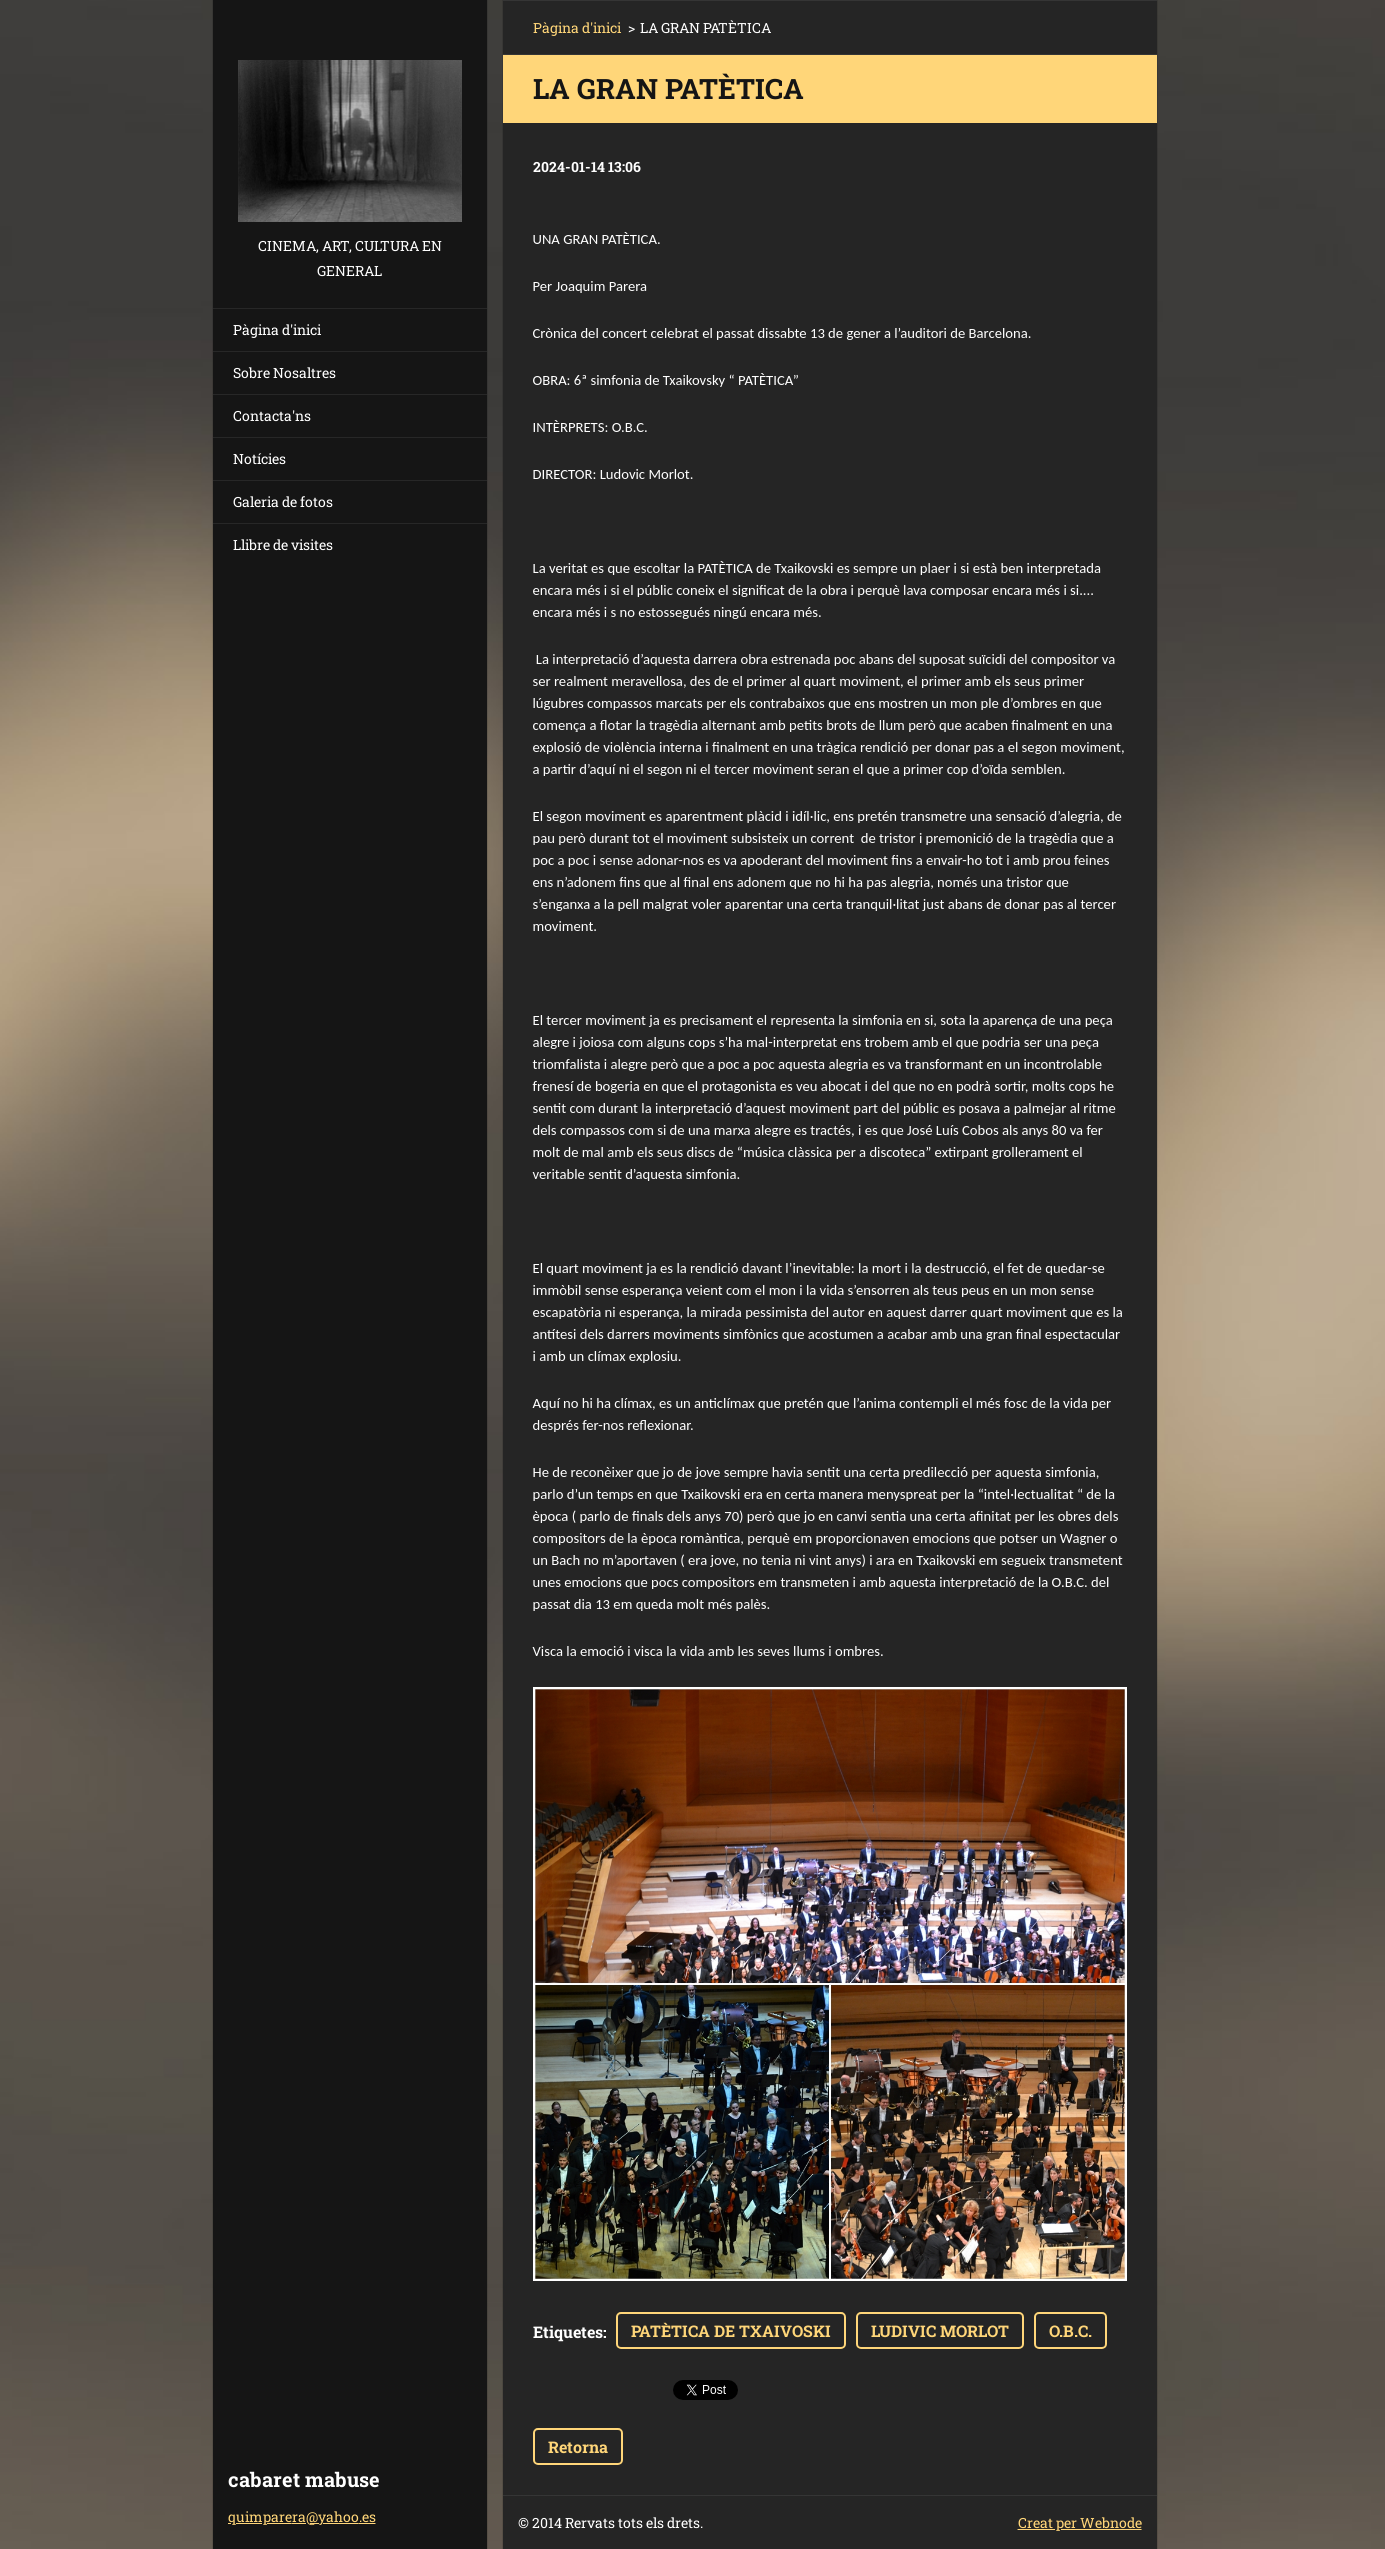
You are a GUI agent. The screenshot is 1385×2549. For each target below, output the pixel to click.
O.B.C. (1070, 2330)
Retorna (578, 2446)
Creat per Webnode (1080, 2522)
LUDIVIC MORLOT (940, 2330)
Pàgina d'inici (277, 329)
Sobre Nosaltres (284, 372)
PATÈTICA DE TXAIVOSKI (731, 2330)
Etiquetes (568, 2331)
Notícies (259, 458)
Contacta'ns (272, 415)
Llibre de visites (283, 544)
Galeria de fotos (283, 501)
